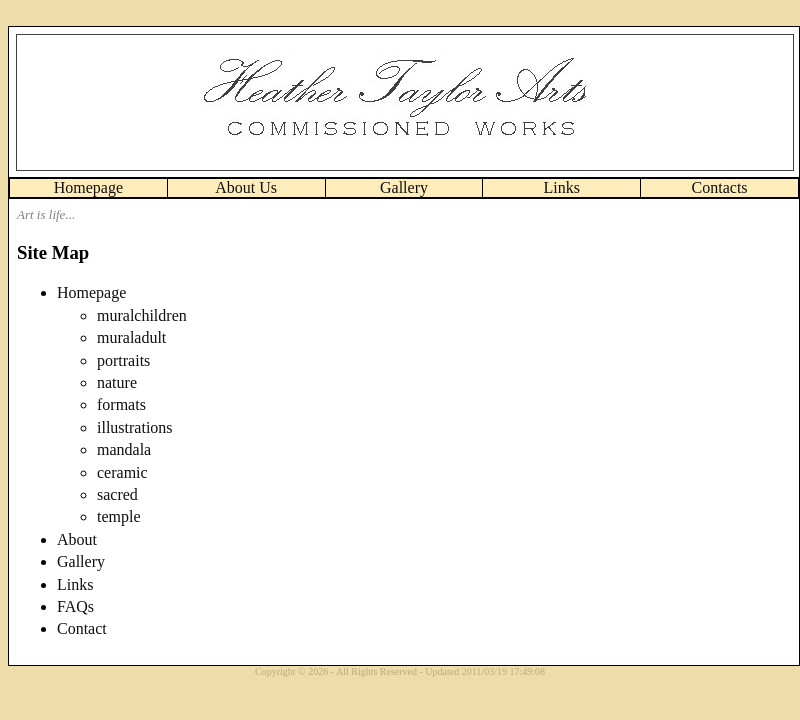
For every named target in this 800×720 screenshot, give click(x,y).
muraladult (131, 337)
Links (562, 187)
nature (117, 382)
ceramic (122, 472)
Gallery (404, 187)
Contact (82, 628)
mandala (124, 449)
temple (119, 516)
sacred (117, 494)
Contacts (720, 187)
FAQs (75, 606)
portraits (123, 360)
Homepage (88, 187)
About (77, 539)
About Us (246, 187)
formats (121, 404)
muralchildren (142, 315)
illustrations (135, 427)
